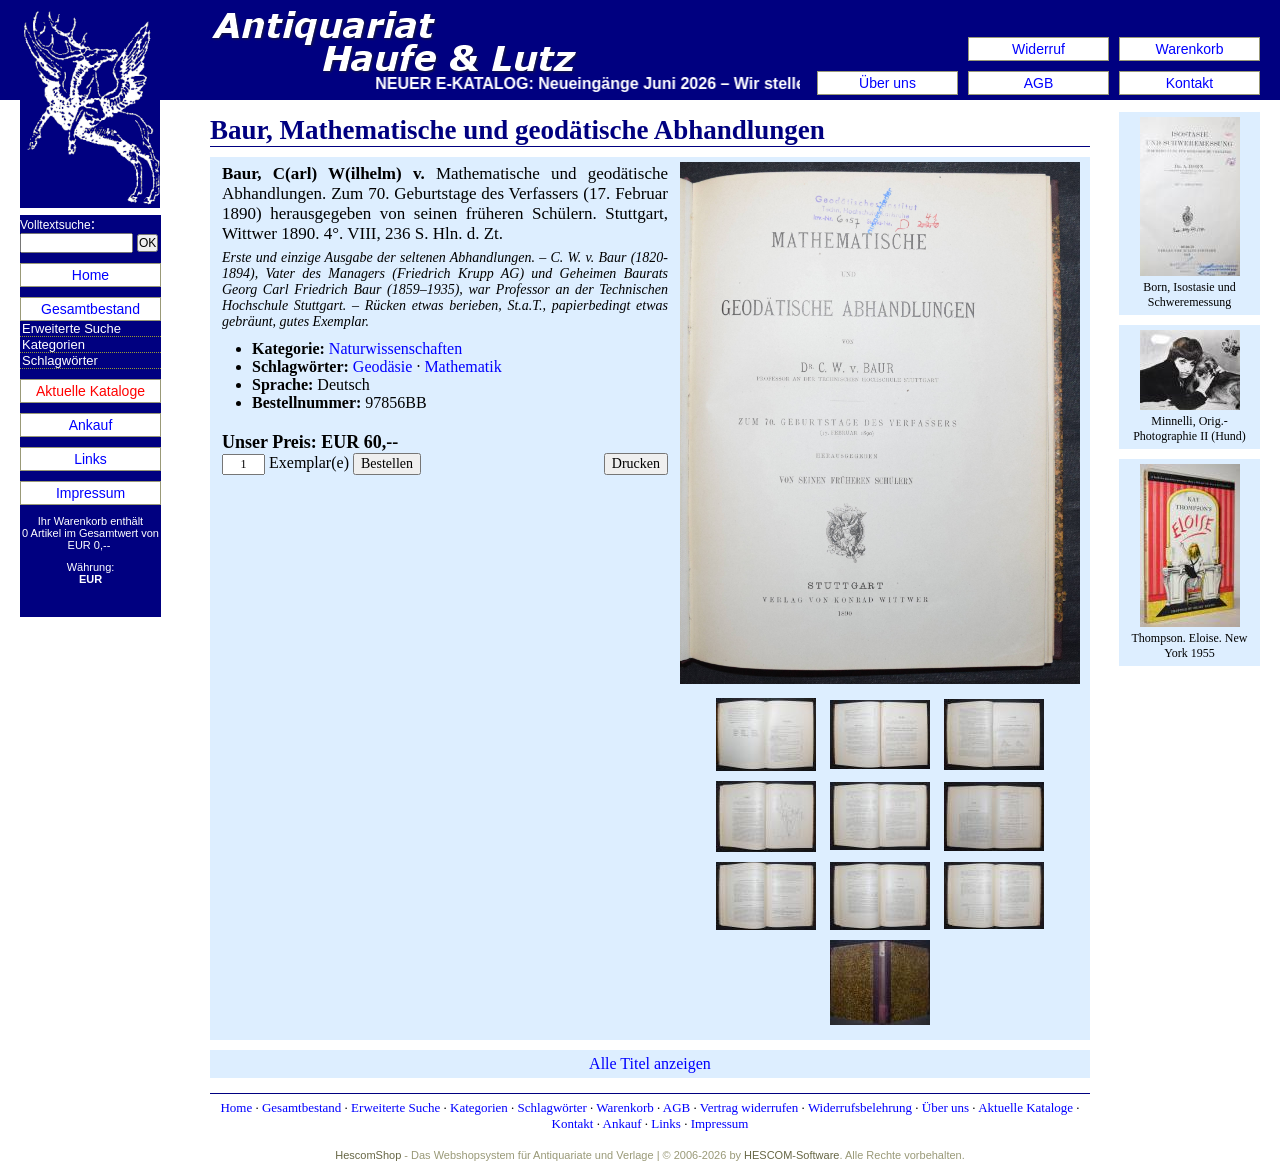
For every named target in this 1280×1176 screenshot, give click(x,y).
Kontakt (1189, 83)
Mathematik (462, 366)
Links (90, 459)
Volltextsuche (55, 225)
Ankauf (91, 425)
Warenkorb (1190, 49)
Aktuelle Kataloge (90, 391)
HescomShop (368, 1155)
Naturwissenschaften (395, 348)
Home (90, 275)
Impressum (90, 493)
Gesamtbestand (90, 309)
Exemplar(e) (309, 462)
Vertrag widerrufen (749, 1107)
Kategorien (53, 344)
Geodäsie (383, 366)
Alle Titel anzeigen (650, 1063)
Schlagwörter (60, 360)
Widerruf (1038, 49)
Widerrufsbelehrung (860, 1107)
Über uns (887, 83)
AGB (1039, 83)
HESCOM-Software (791, 1155)
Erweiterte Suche (71, 328)
